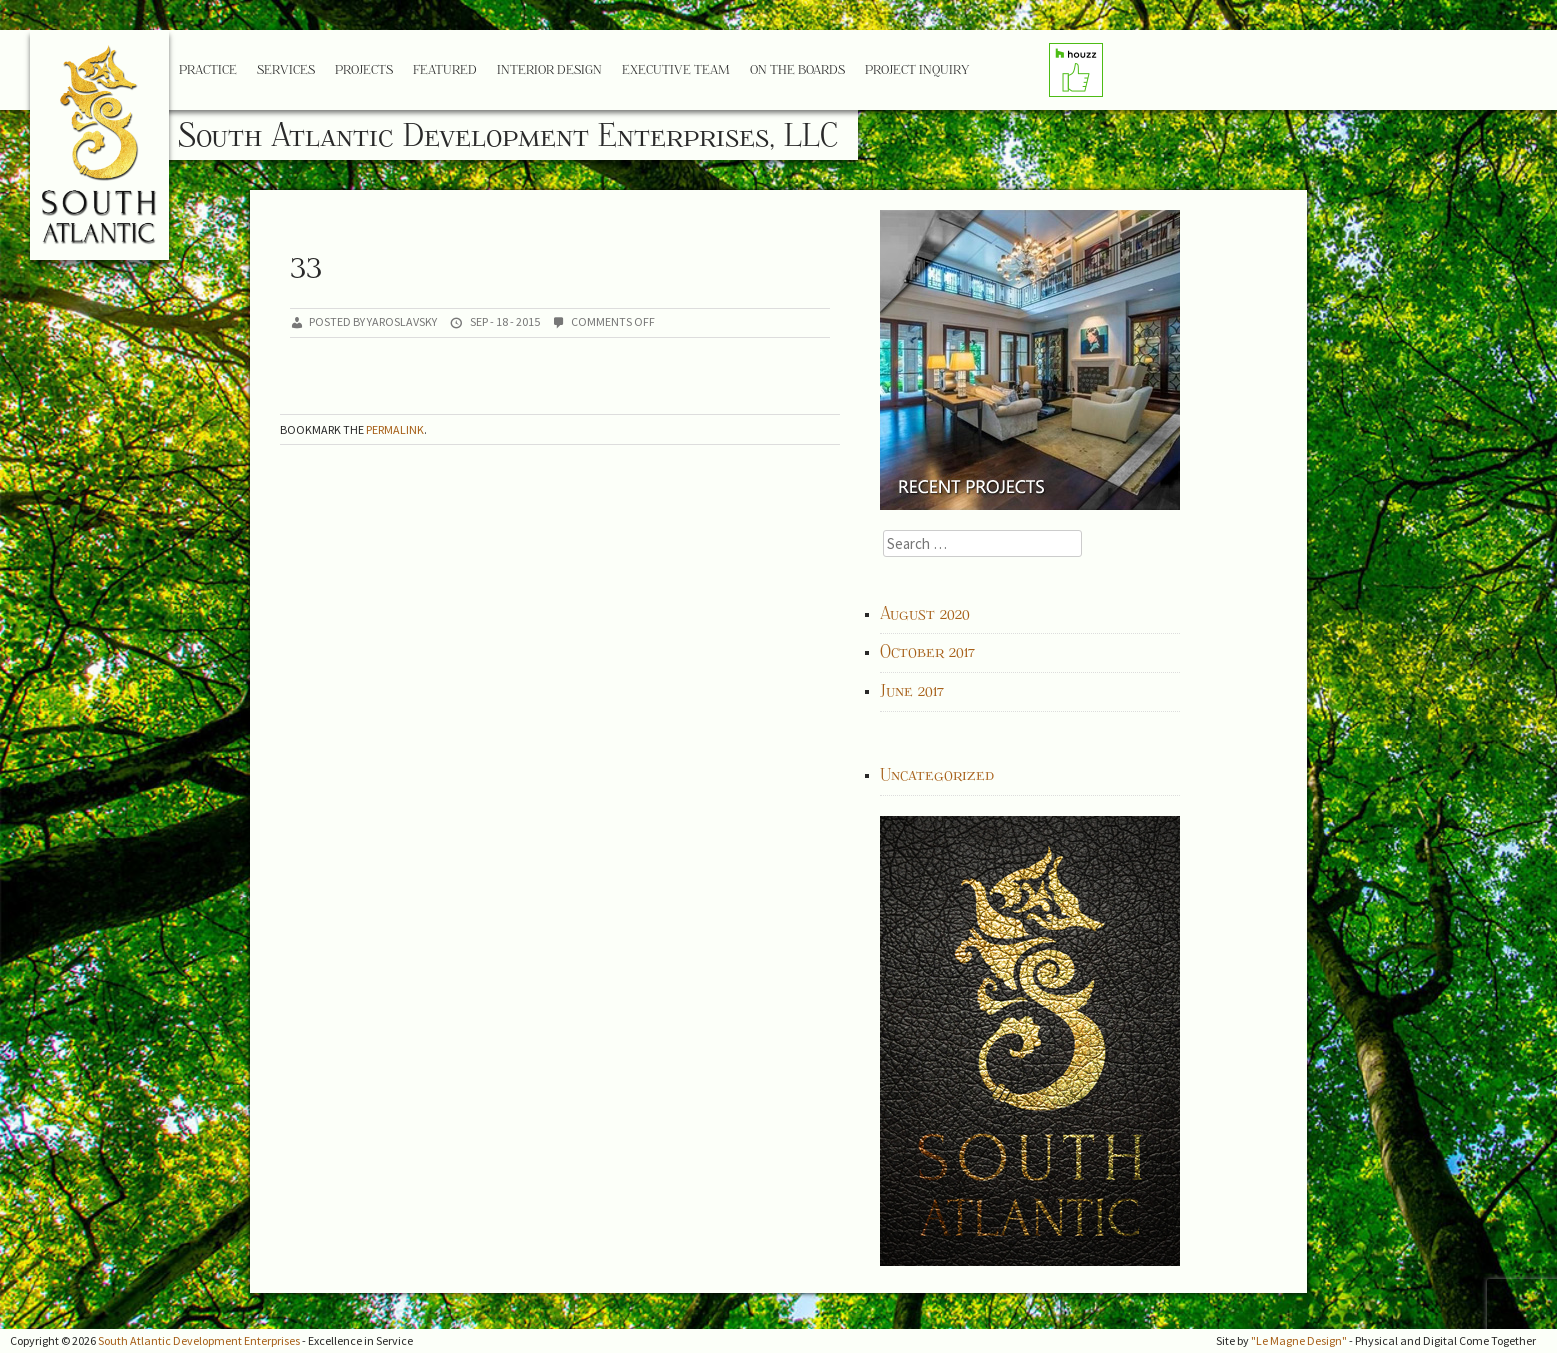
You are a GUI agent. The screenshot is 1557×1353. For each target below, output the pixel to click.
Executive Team (676, 69)
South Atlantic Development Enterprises (199, 1340)
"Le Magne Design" (1299, 1340)
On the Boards (797, 69)
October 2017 (927, 652)
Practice (208, 69)
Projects (364, 69)
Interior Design (549, 69)
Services (286, 69)
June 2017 (912, 691)
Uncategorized (937, 775)
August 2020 (925, 614)
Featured (445, 69)
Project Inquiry (917, 69)
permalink (395, 429)
